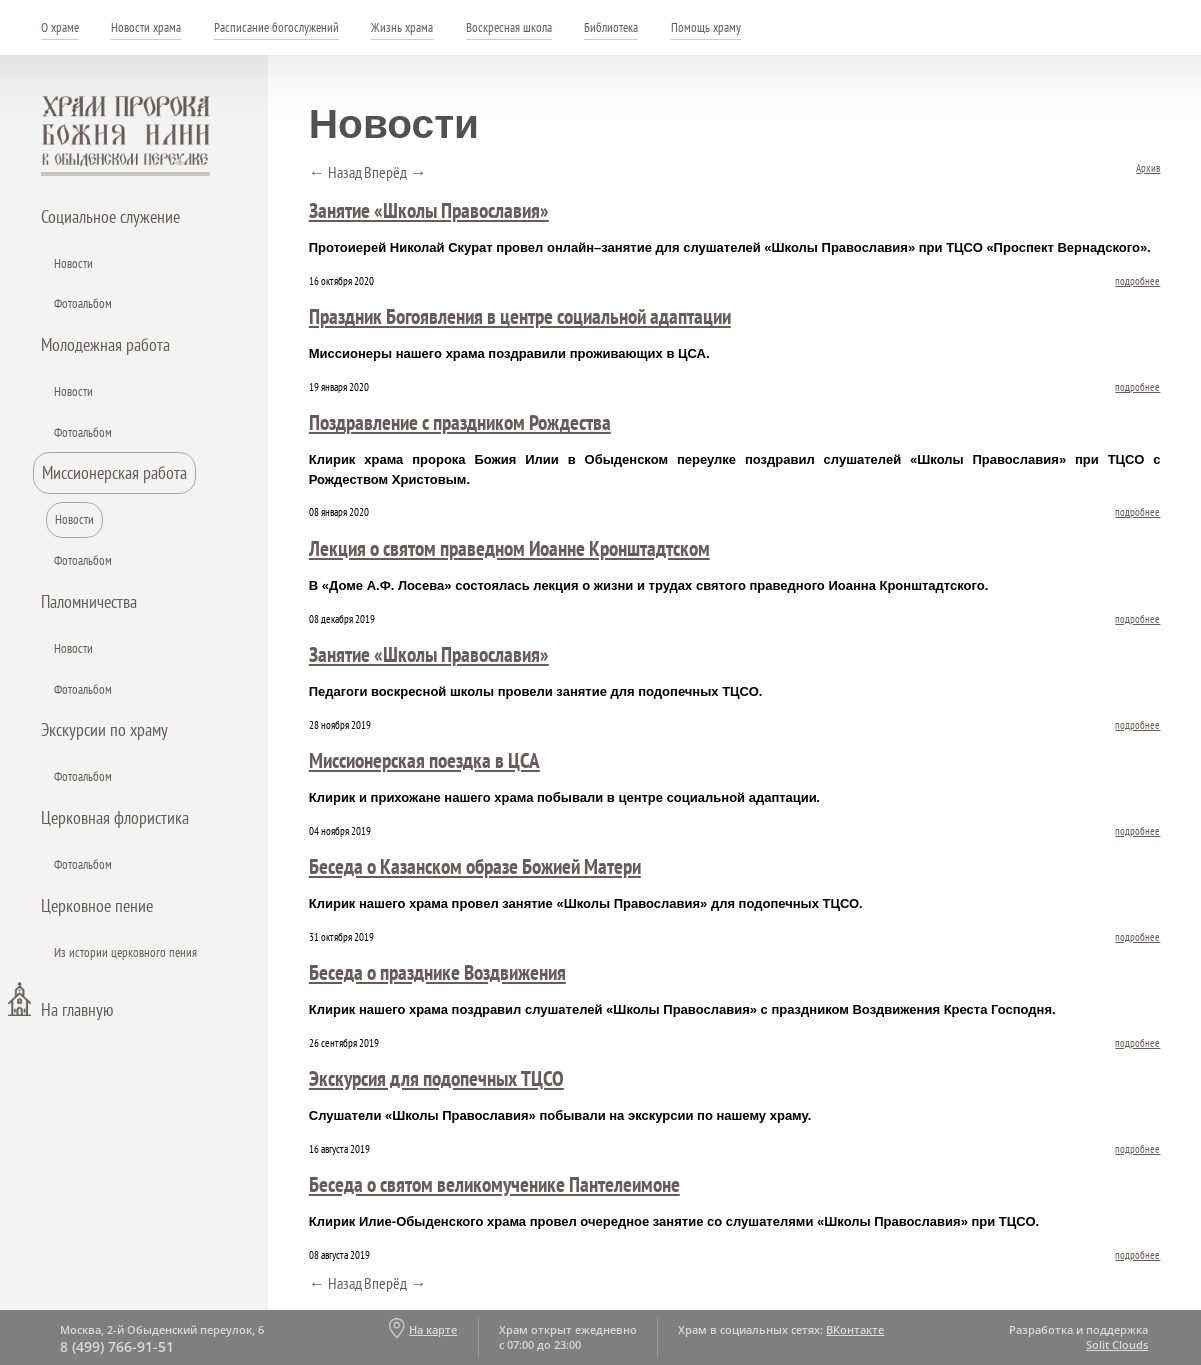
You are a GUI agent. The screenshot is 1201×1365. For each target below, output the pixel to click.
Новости (73, 263)
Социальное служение (110, 216)
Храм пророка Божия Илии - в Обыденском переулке (126, 136)
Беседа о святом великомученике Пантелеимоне (494, 1184)
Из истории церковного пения (125, 952)
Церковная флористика (115, 817)
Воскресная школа (509, 27)
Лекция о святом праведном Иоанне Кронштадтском (509, 548)
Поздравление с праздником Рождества (460, 422)
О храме (60, 27)
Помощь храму (706, 27)
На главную (77, 1009)
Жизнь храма (402, 27)
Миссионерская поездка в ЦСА (424, 760)
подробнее (1137, 281)
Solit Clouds (1117, 1344)
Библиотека (611, 27)
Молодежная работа (105, 344)
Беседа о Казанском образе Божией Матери (475, 866)
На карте (433, 1329)
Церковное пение (97, 905)
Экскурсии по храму (104, 729)
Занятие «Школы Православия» (429, 210)
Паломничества (89, 601)
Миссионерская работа (114, 472)
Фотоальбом (83, 303)
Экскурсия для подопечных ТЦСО (436, 1078)
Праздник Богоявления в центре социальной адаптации (520, 316)
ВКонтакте (855, 1329)
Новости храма (146, 27)
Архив (1148, 168)
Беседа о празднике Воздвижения (437, 972)
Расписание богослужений (276, 27)
